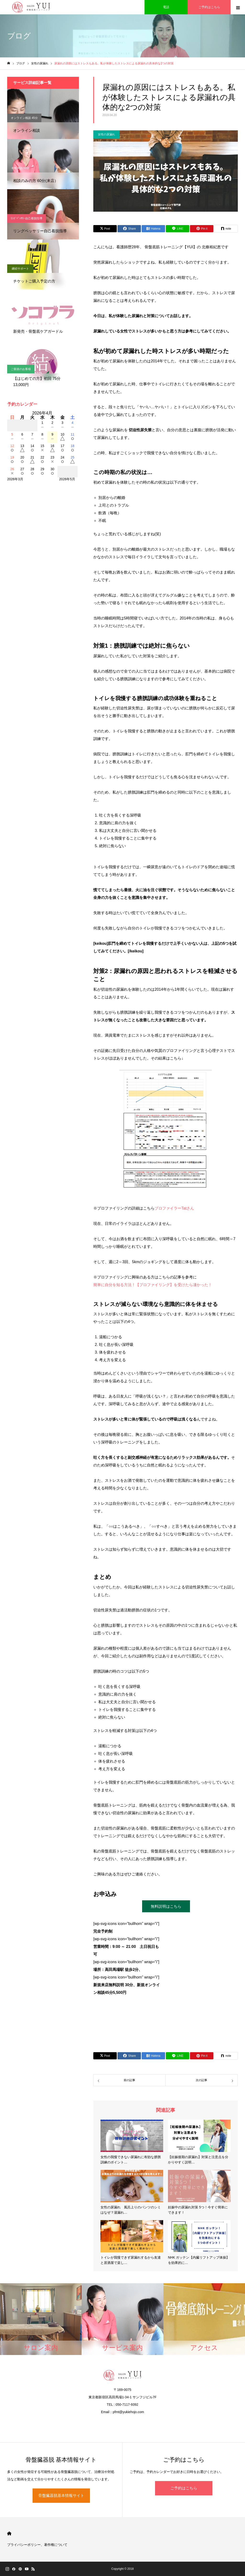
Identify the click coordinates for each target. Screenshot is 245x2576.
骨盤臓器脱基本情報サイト (61, 2495)
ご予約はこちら (183, 2488)
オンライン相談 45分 (24, 118)
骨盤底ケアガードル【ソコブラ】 (32, 319)
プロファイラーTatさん (174, 1208)
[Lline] (177, 228)
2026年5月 (67, 479)
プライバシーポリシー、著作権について (37, 2545)
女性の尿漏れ (106, 134)
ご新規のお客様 (21, 369)
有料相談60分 (20, 168)
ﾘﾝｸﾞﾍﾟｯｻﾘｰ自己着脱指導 (26, 218)
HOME (9, 2534)
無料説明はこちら (166, 1906)
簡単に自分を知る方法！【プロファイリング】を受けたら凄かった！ (152, 1285)
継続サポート (20, 268)
